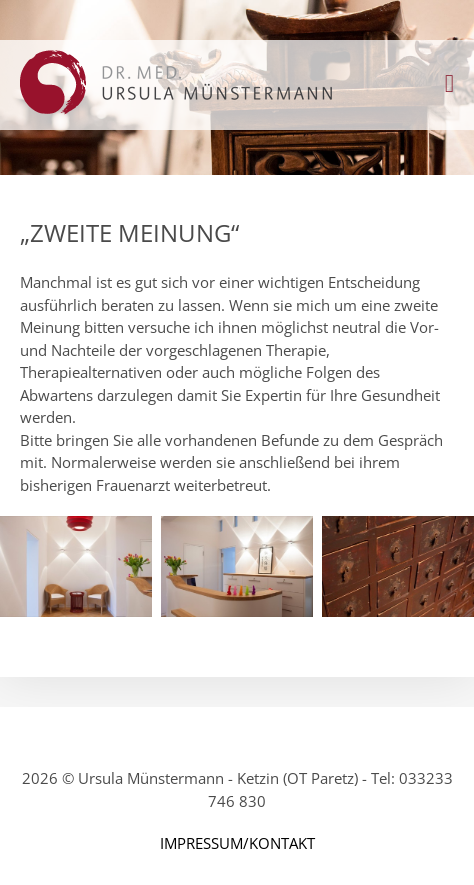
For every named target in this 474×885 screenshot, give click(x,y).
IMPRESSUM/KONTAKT (237, 843)
